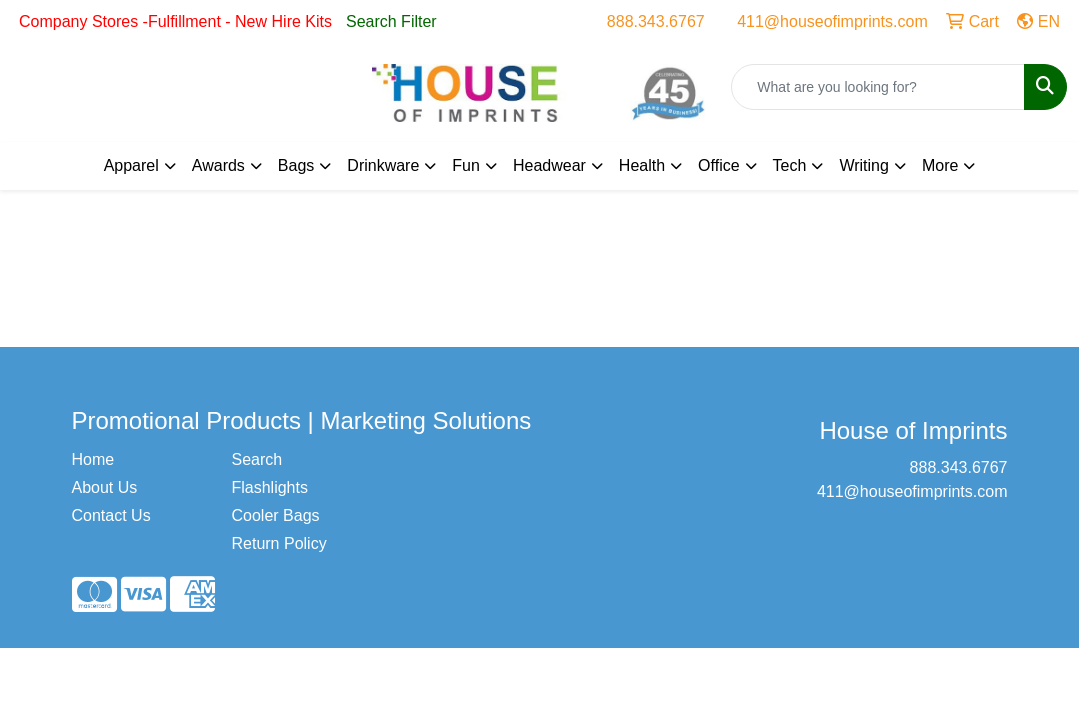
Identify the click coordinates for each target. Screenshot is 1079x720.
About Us (105, 487)
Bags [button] (296, 165)
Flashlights (269, 487)
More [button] (940, 165)
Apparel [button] (131, 165)
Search (256, 459)
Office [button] (719, 165)
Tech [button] (790, 165)
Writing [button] (864, 165)
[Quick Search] (878, 87)
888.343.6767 (656, 21)
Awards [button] (218, 165)
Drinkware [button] (383, 165)
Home (93, 459)
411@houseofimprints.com (832, 21)
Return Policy (278, 543)
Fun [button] (466, 165)
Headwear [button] (549, 165)
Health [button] (642, 165)
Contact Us (111, 515)
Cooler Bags (275, 515)
